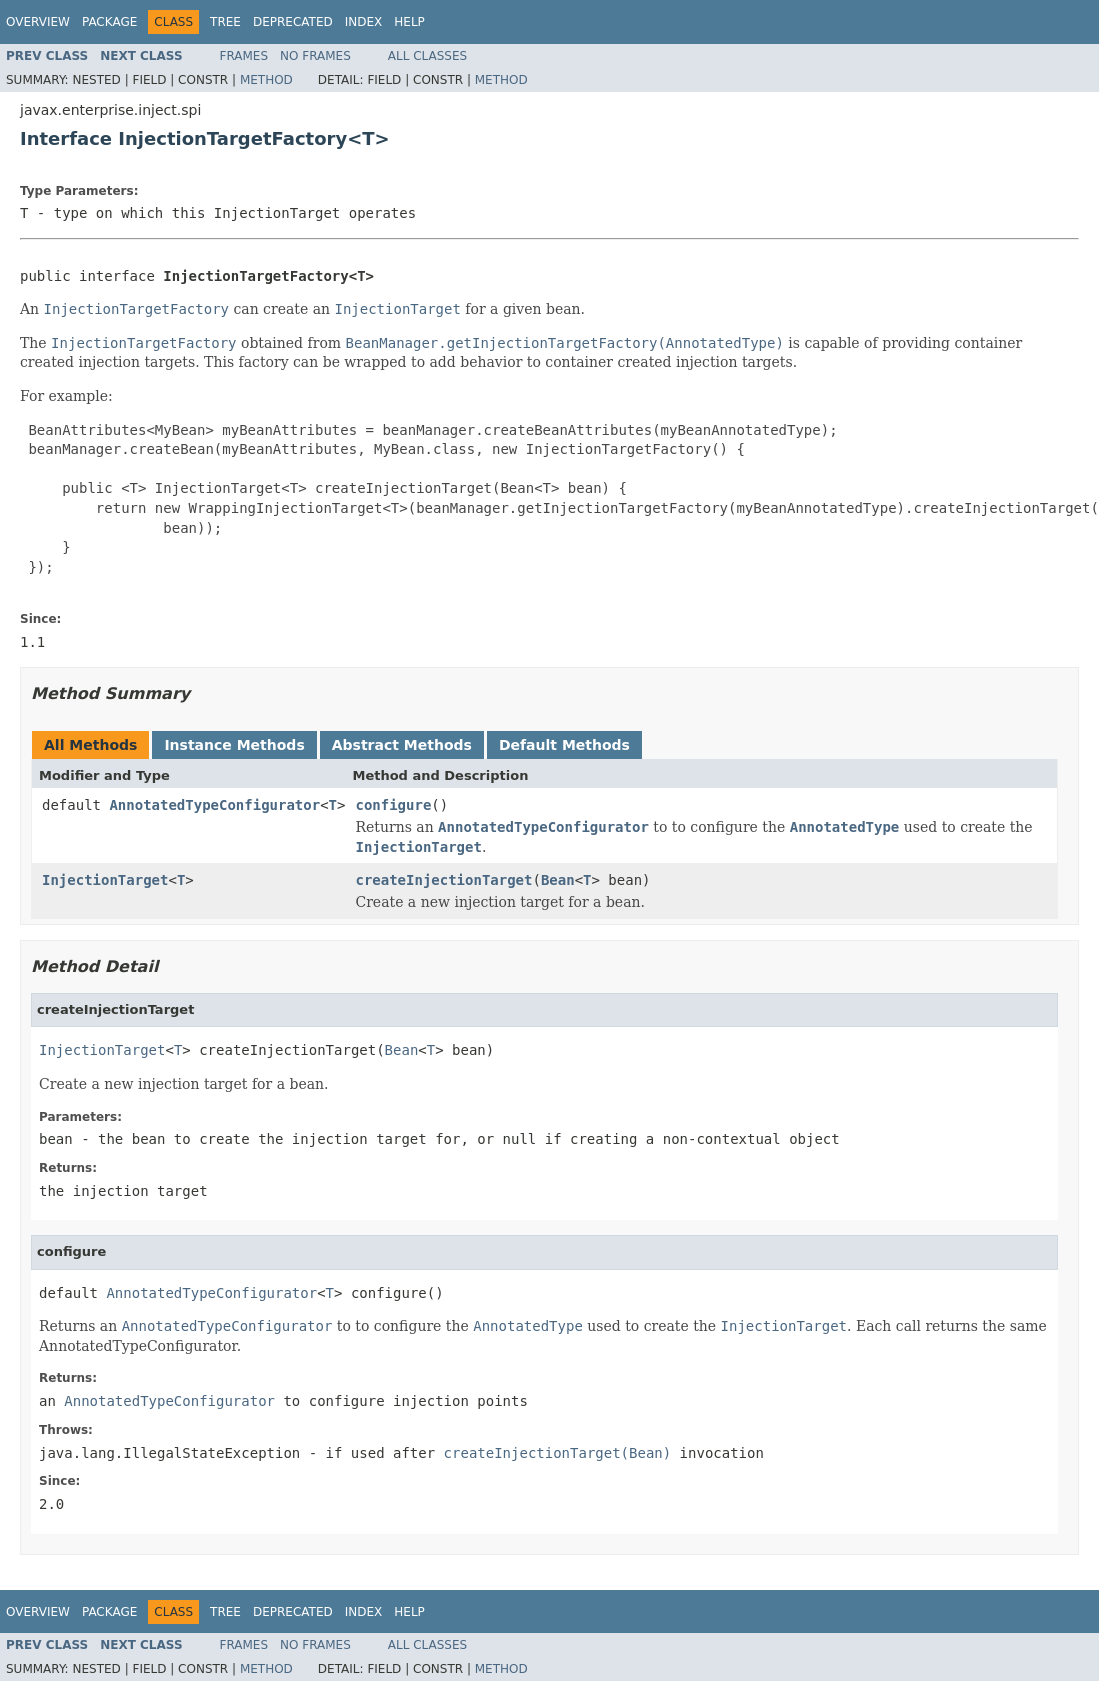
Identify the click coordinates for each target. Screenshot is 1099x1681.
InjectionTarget (105, 880)
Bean (558, 880)
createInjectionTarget (443, 880)
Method (266, 80)
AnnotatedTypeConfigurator (214, 805)
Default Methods (564, 745)
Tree (225, 22)
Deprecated (293, 22)
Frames (244, 56)
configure (393, 805)
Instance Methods (234, 745)
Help (409, 22)
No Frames (315, 56)
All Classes (427, 56)
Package (109, 22)
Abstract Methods (402, 745)
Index (364, 22)
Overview (38, 22)
